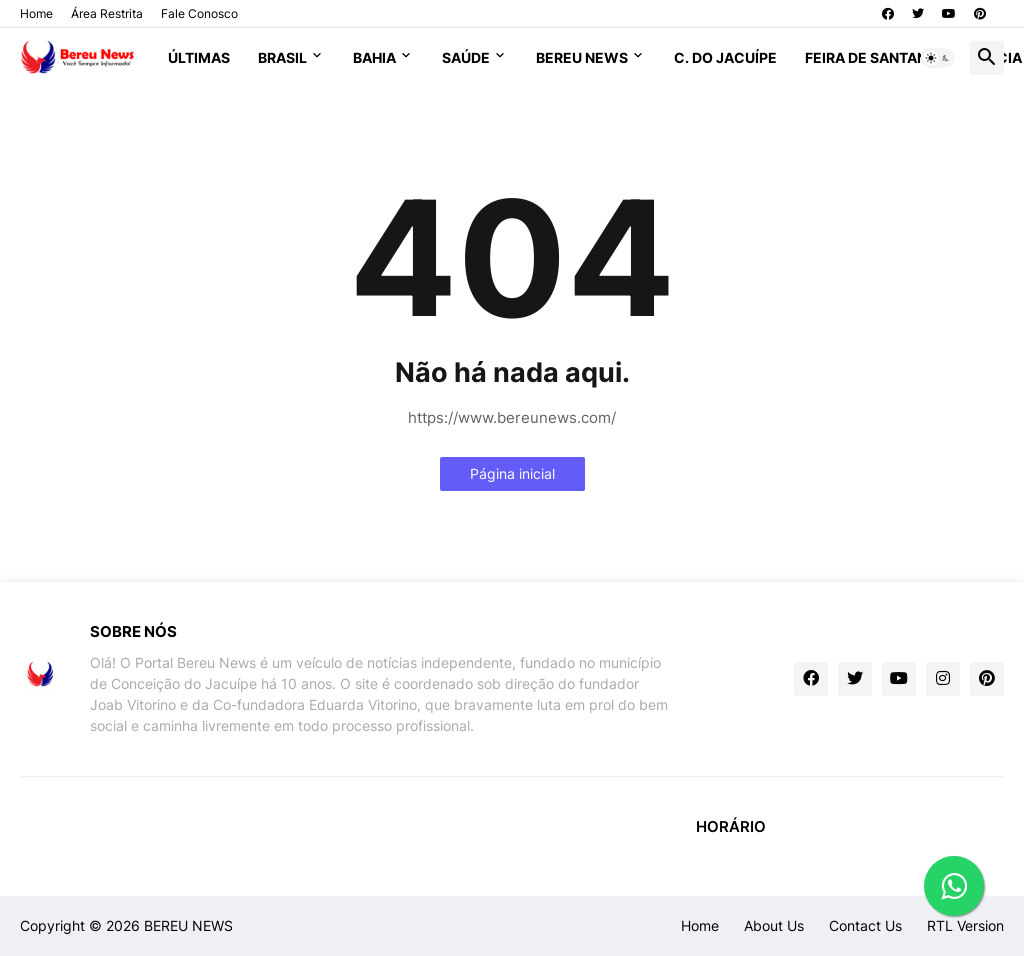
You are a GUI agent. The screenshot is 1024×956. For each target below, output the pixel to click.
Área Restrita (107, 13)
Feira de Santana (871, 57)
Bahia (374, 57)
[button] (938, 58)
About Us (774, 925)
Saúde (466, 57)
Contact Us (865, 925)
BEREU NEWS (188, 925)
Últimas (199, 57)
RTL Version (965, 925)
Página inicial (512, 473)
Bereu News (582, 57)
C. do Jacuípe (725, 57)
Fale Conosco (199, 13)
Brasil (282, 57)
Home (36, 13)
